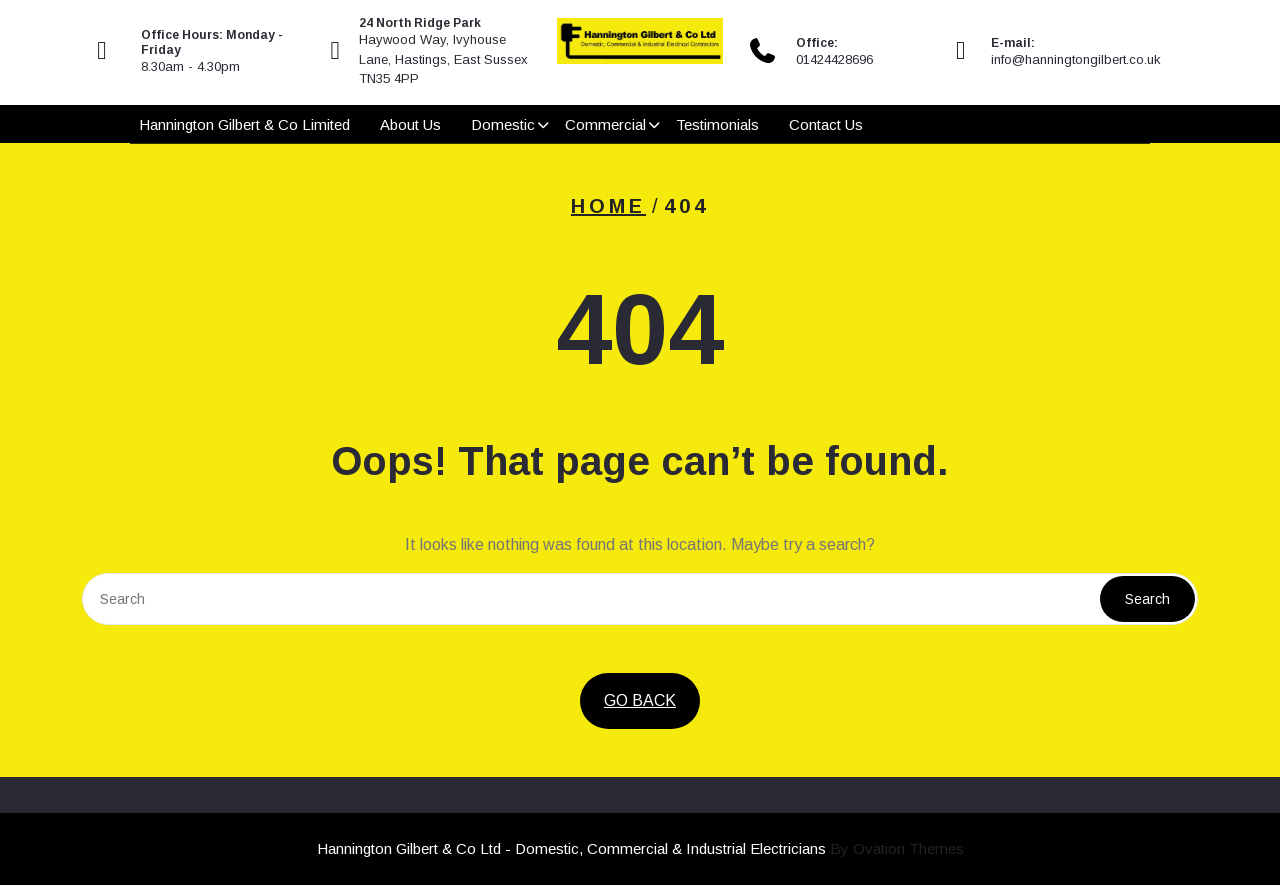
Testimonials (717, 124)
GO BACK (640, 700)
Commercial (605, 124)
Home (608, 206)
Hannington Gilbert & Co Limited (244, 124)
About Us (410, 124)
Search (1147, 599)
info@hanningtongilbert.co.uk (1076, 59)
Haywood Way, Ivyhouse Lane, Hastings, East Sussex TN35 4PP (443, 59)
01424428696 (834, 59)
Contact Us (826, 124)
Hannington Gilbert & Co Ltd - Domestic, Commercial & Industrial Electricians (640, 848)
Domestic (503, 124)
